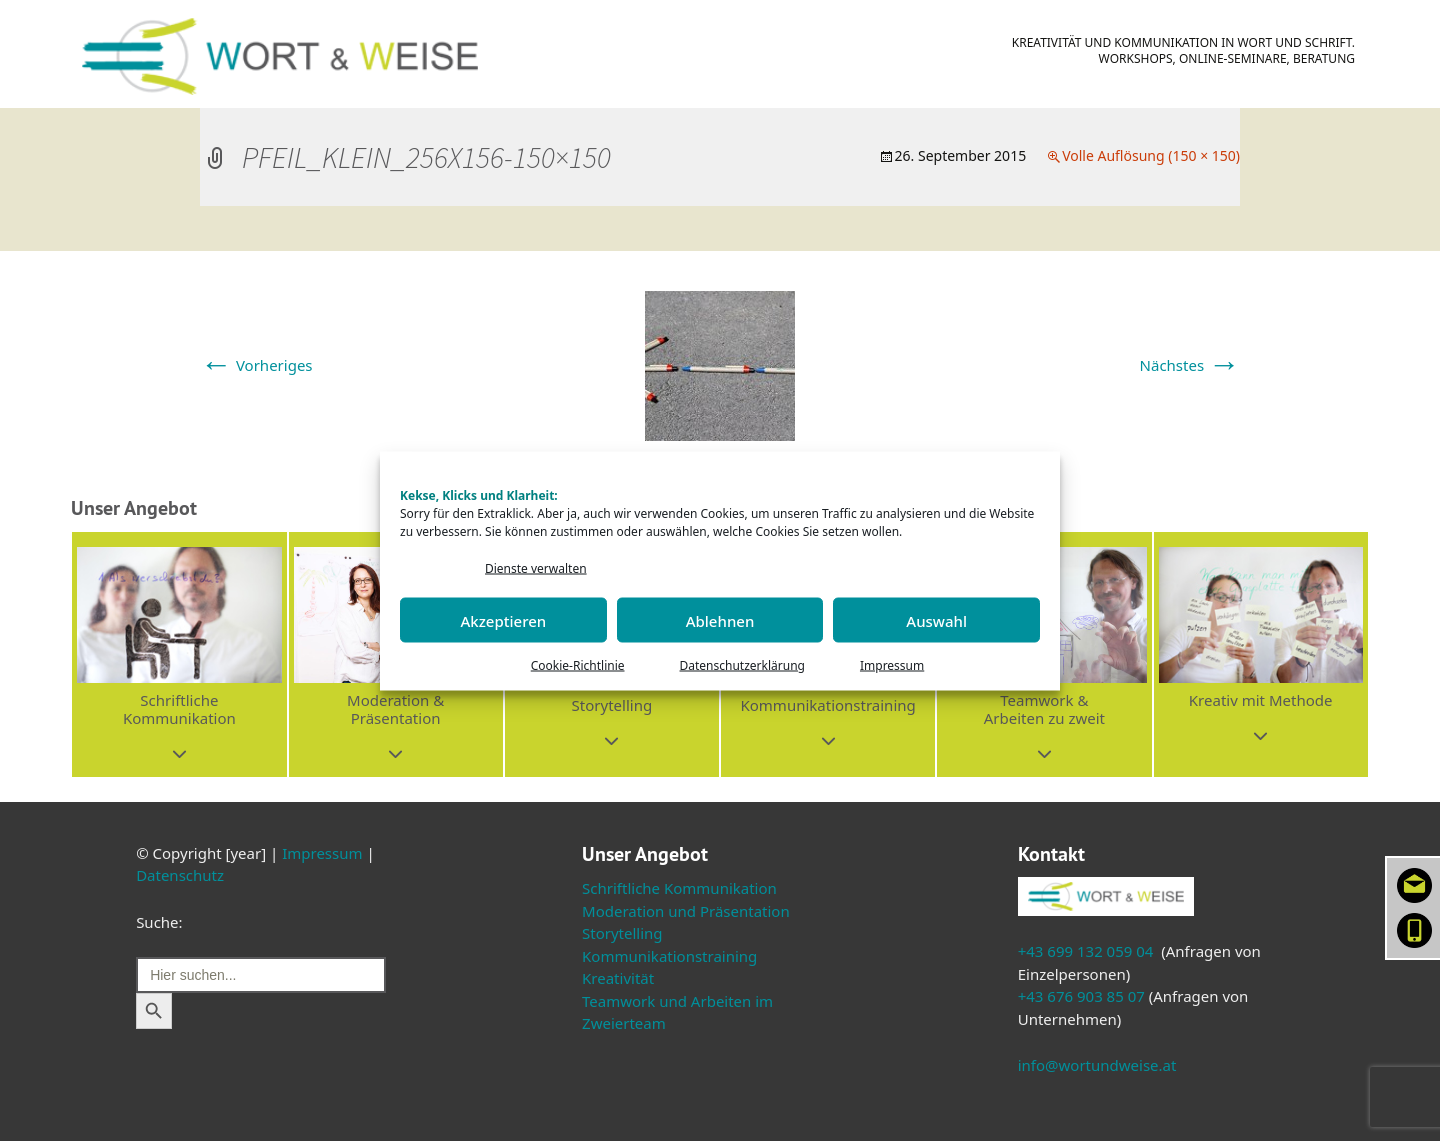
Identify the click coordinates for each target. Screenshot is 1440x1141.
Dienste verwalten (536, 567)
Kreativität (618, 978)
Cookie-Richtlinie (578, 665)
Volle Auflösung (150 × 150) (1151, 155)
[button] (179, 654)
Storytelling (622, 933)
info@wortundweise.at (1097, 1065)
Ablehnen (720, 620)
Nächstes (1190, 365)
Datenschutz (180, 875)
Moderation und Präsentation (686, 911)
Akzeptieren (503, 620)
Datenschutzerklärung (742, 665)
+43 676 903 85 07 (1081, 996)
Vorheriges (256, 365)
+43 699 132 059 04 (1086, 951)
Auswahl (936, 620)
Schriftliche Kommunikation (679, 888)
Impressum (892, 665)
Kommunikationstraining (669, 956)
